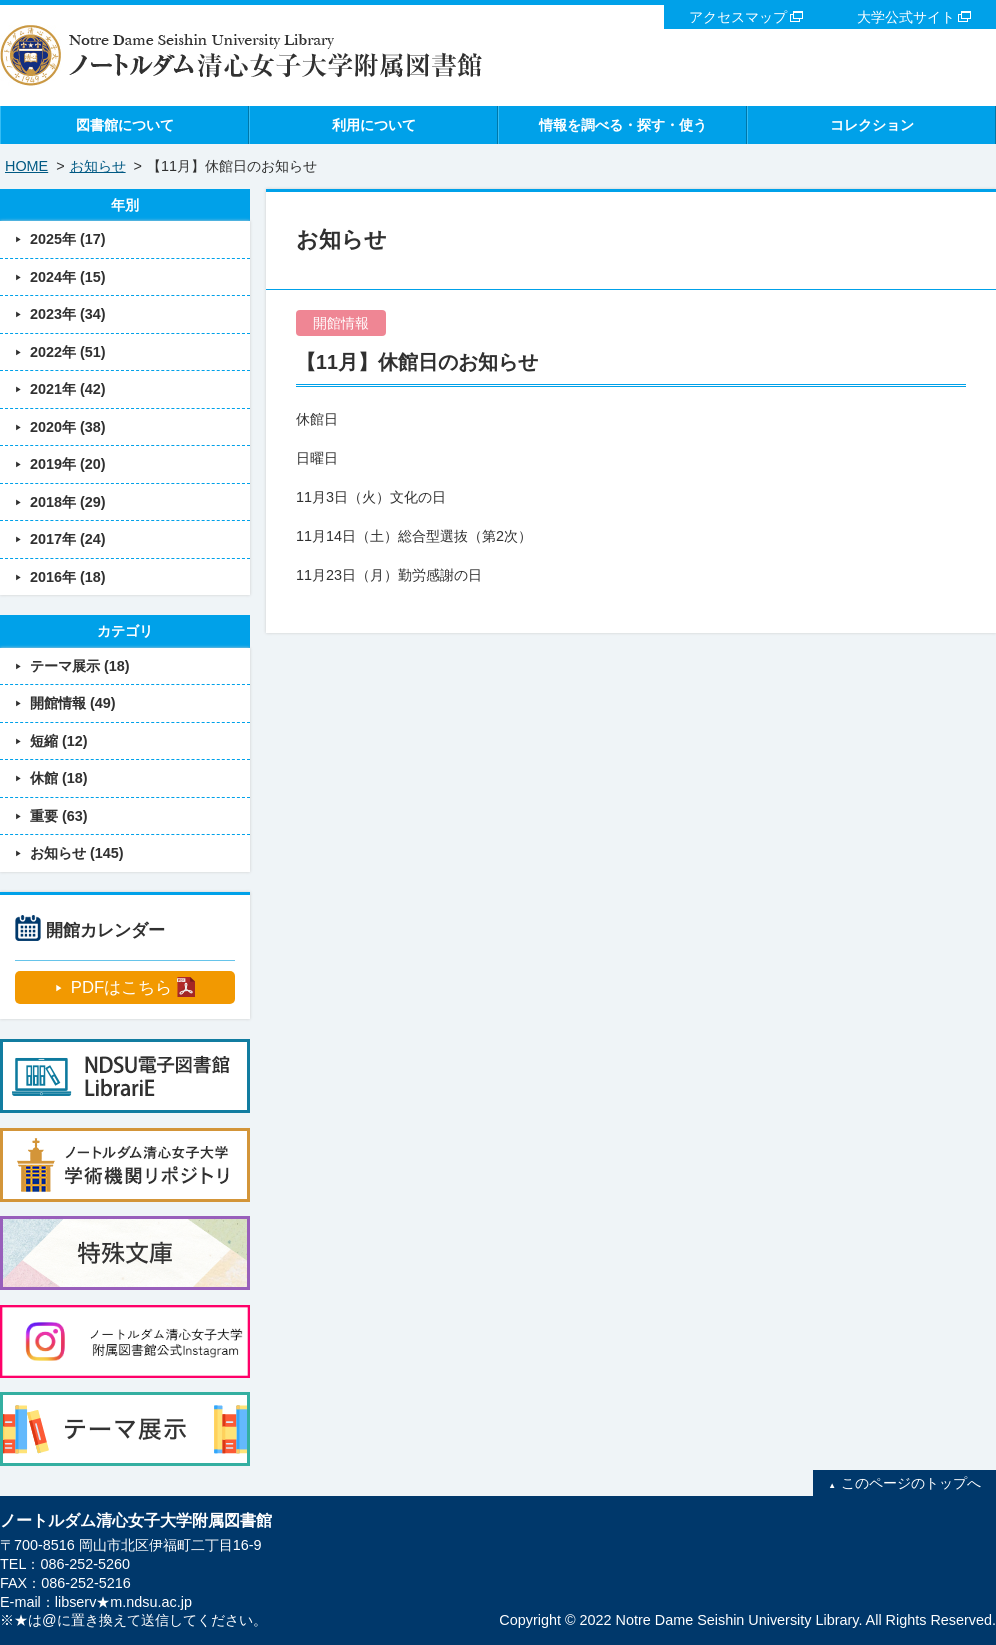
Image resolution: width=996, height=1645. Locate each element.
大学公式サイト (906, 17)
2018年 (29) (68, 502)
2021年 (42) (68, 389)
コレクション (872, 125)
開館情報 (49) (73, 703)
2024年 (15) (68, 277)
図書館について (125, 125)
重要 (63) (59, 816)
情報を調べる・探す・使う (623, 125)
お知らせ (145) (77, 853)
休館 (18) (59, 778)
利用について (374, 125)
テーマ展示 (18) (80, 666)
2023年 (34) (68, 314)
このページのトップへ (911, 1483)
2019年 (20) (68, 464)
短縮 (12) (59, 741)
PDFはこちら (121, 987)
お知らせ (98, 166)
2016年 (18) (68, 577)
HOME (26, 166)
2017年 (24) (68, 539)
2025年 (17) (68, 239)
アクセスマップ (738, 17)
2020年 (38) (68, 427)
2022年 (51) (68, 352)
